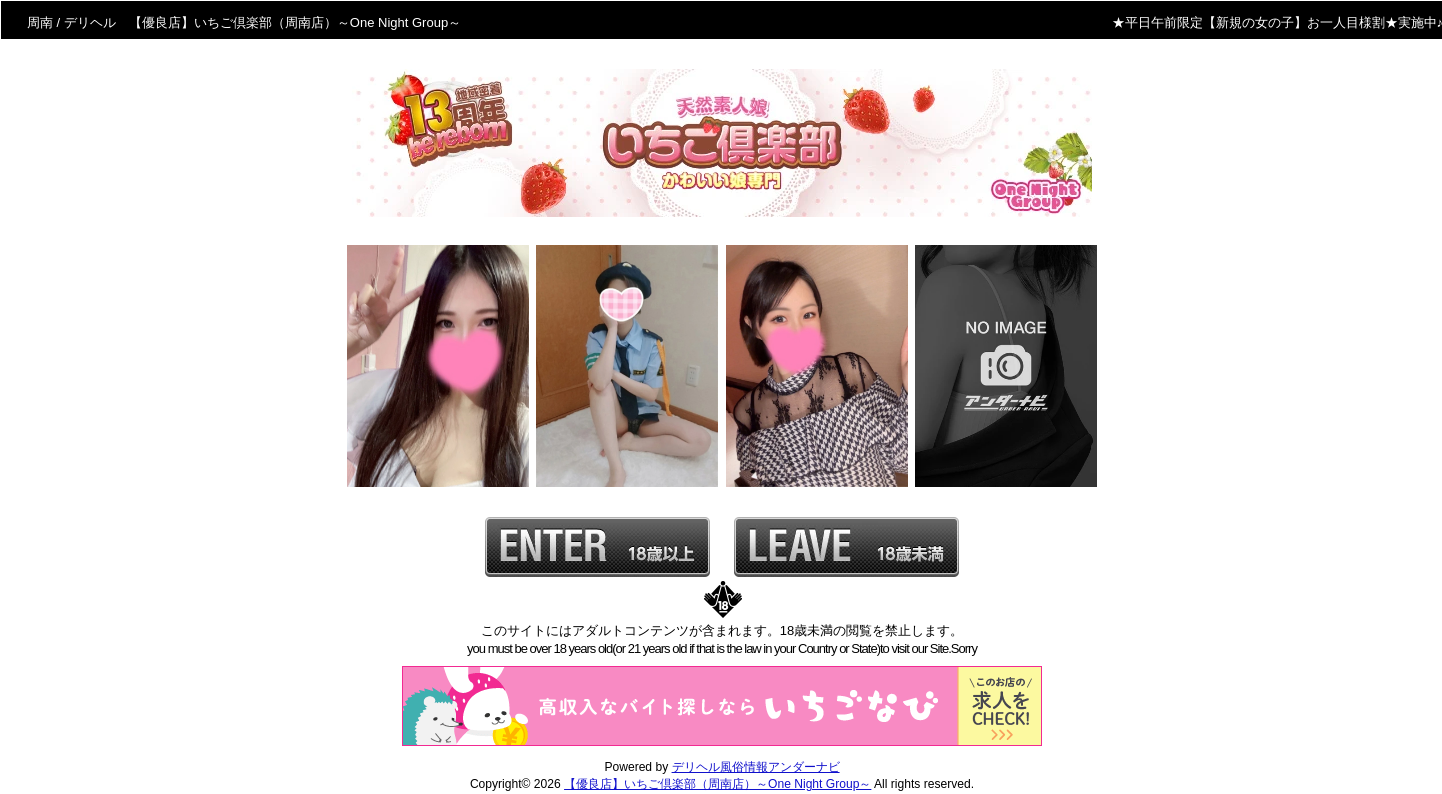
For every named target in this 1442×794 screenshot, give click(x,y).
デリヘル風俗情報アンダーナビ (756, 767)
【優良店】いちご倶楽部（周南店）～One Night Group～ (717, 784)
